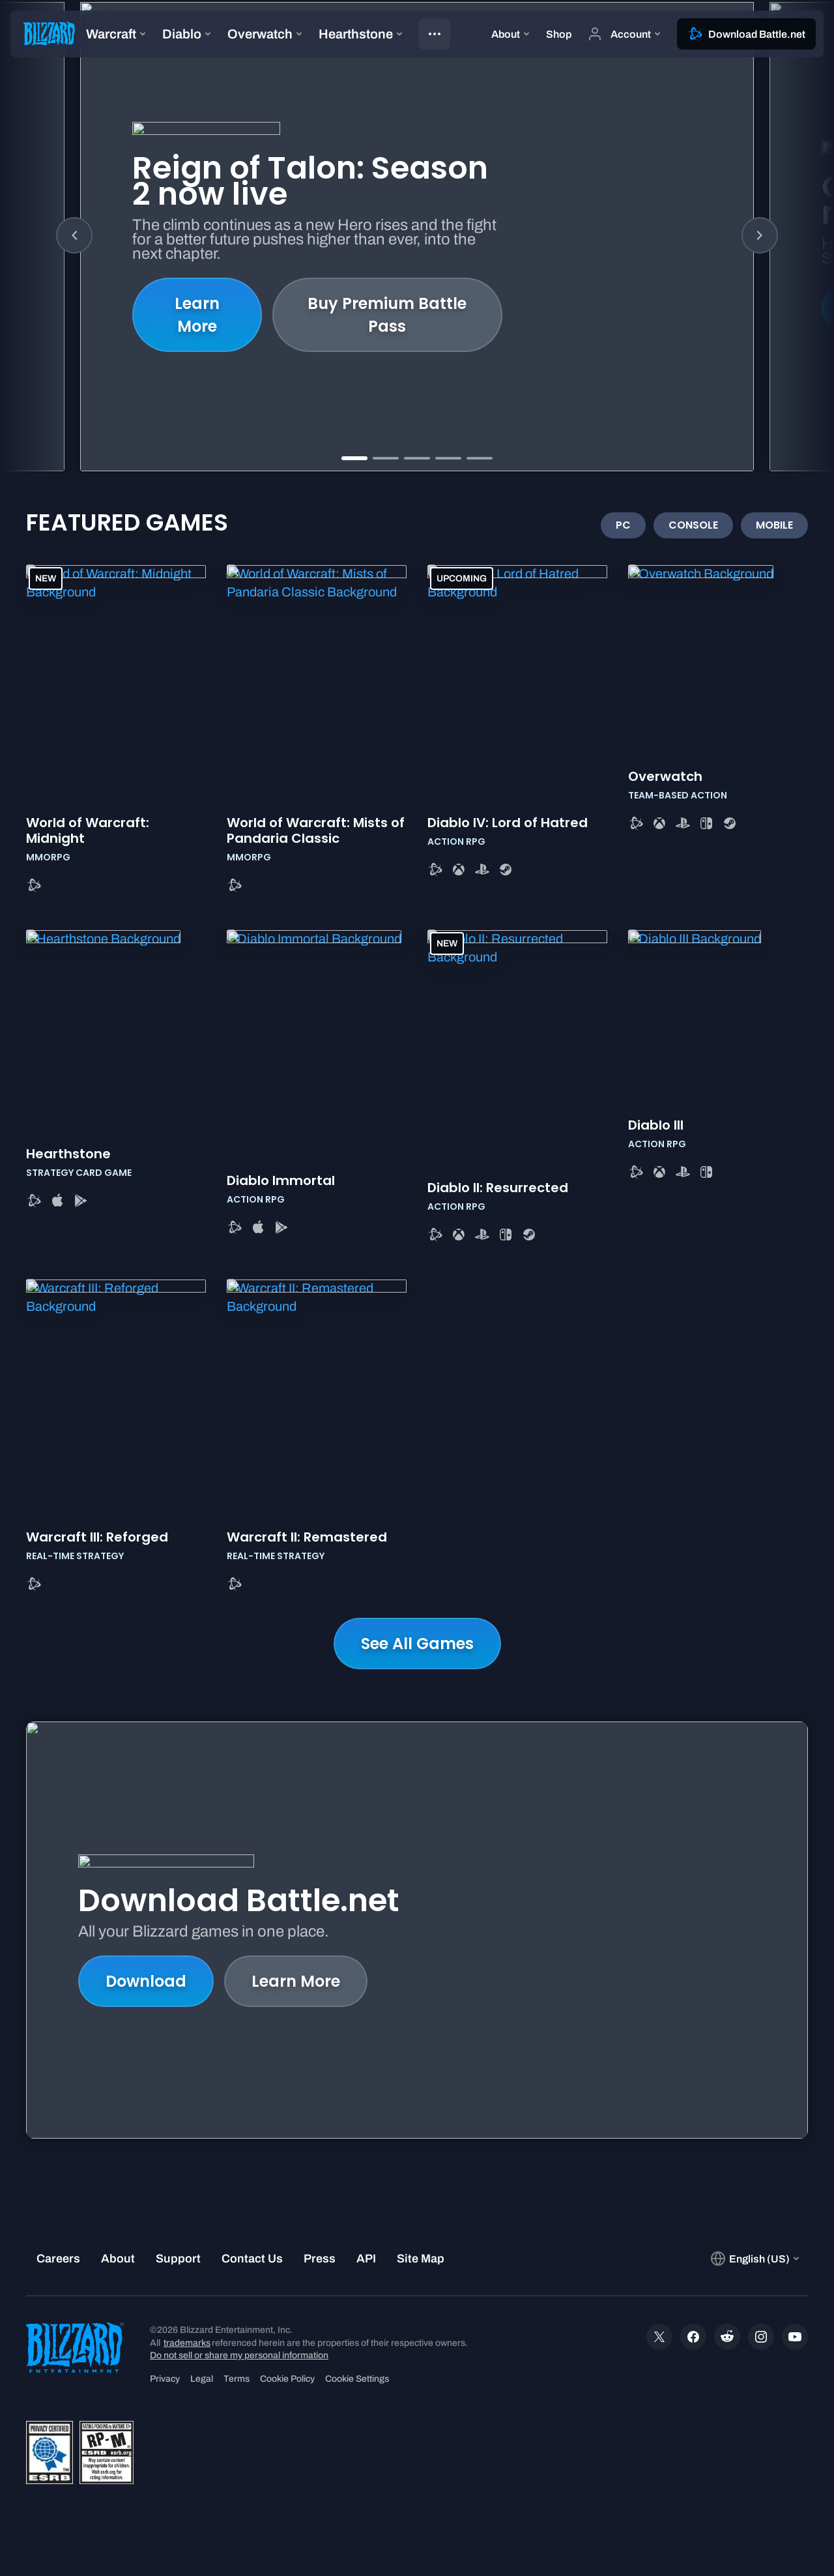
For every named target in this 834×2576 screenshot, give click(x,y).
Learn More (197, 315)
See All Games (417, 1643)
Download (146, 1981)
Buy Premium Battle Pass (387, 315)
